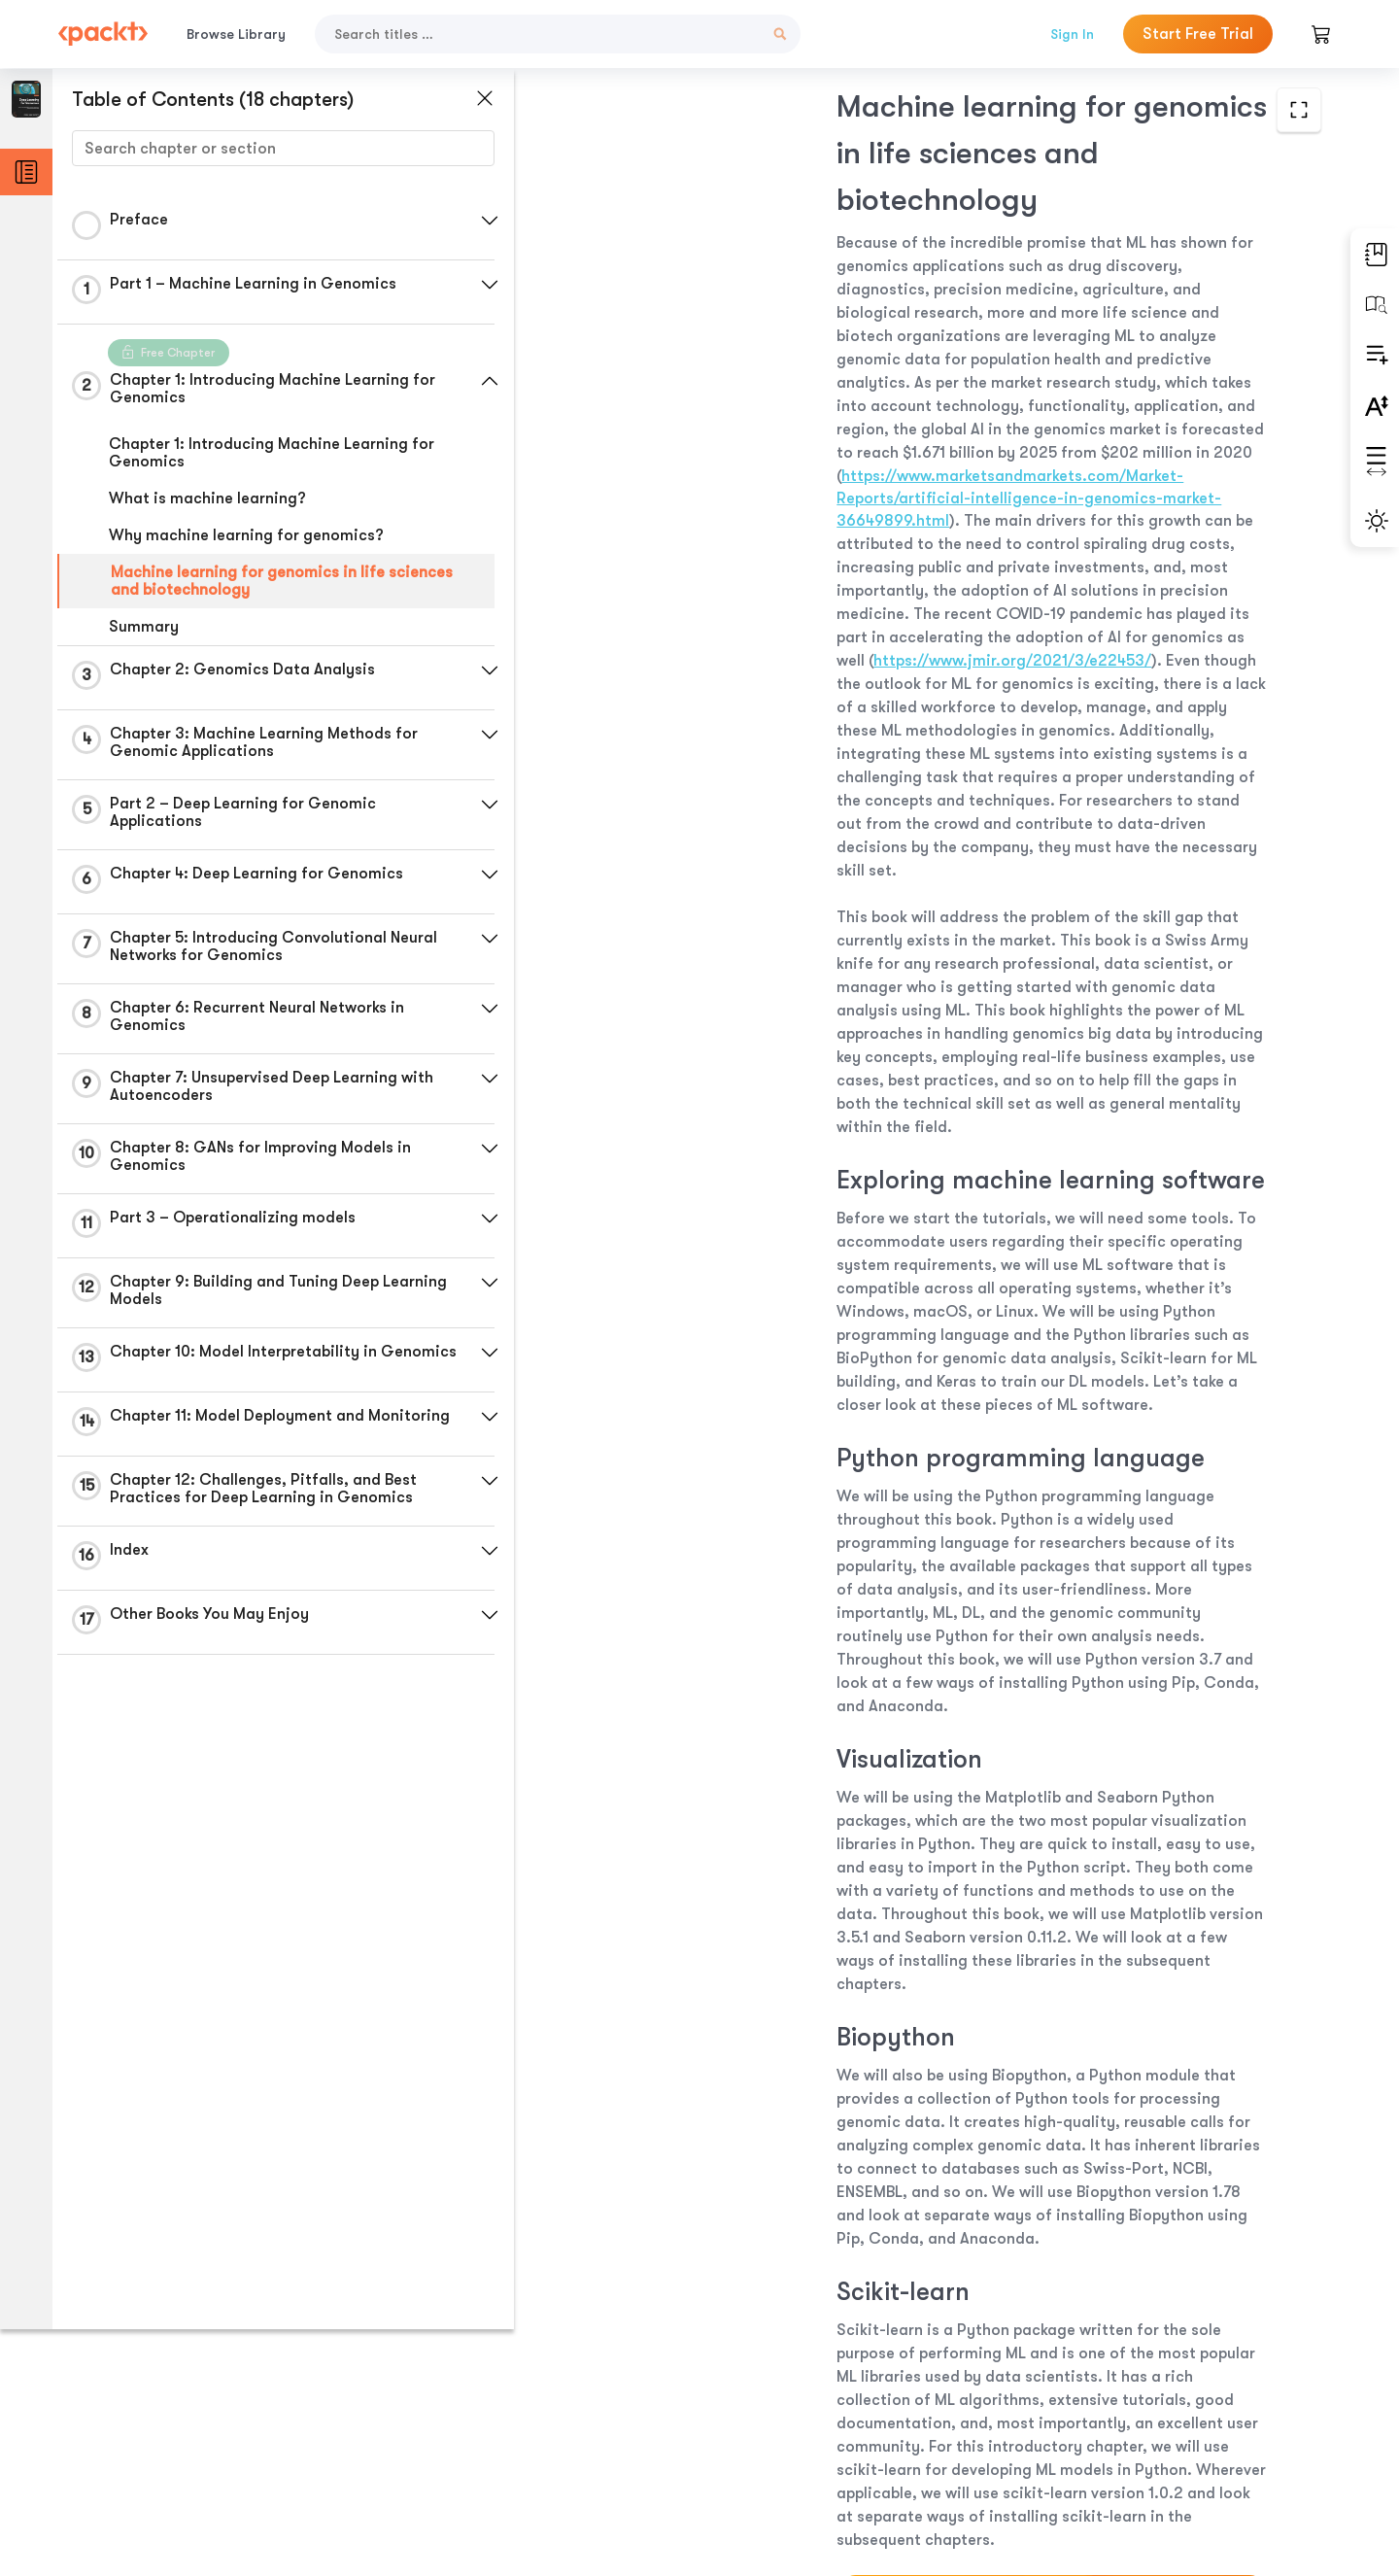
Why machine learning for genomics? (246, 535)
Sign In (1072, 34)
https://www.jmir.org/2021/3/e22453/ (859, 453)
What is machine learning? (207, 498)
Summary (144, 626)
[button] (461, 220)
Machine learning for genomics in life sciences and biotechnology (282, 581)
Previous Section (652, 2430)
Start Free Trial (1198, 34)
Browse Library (236, 34)
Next (1187, 2431)
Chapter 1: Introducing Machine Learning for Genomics (271, 452)
